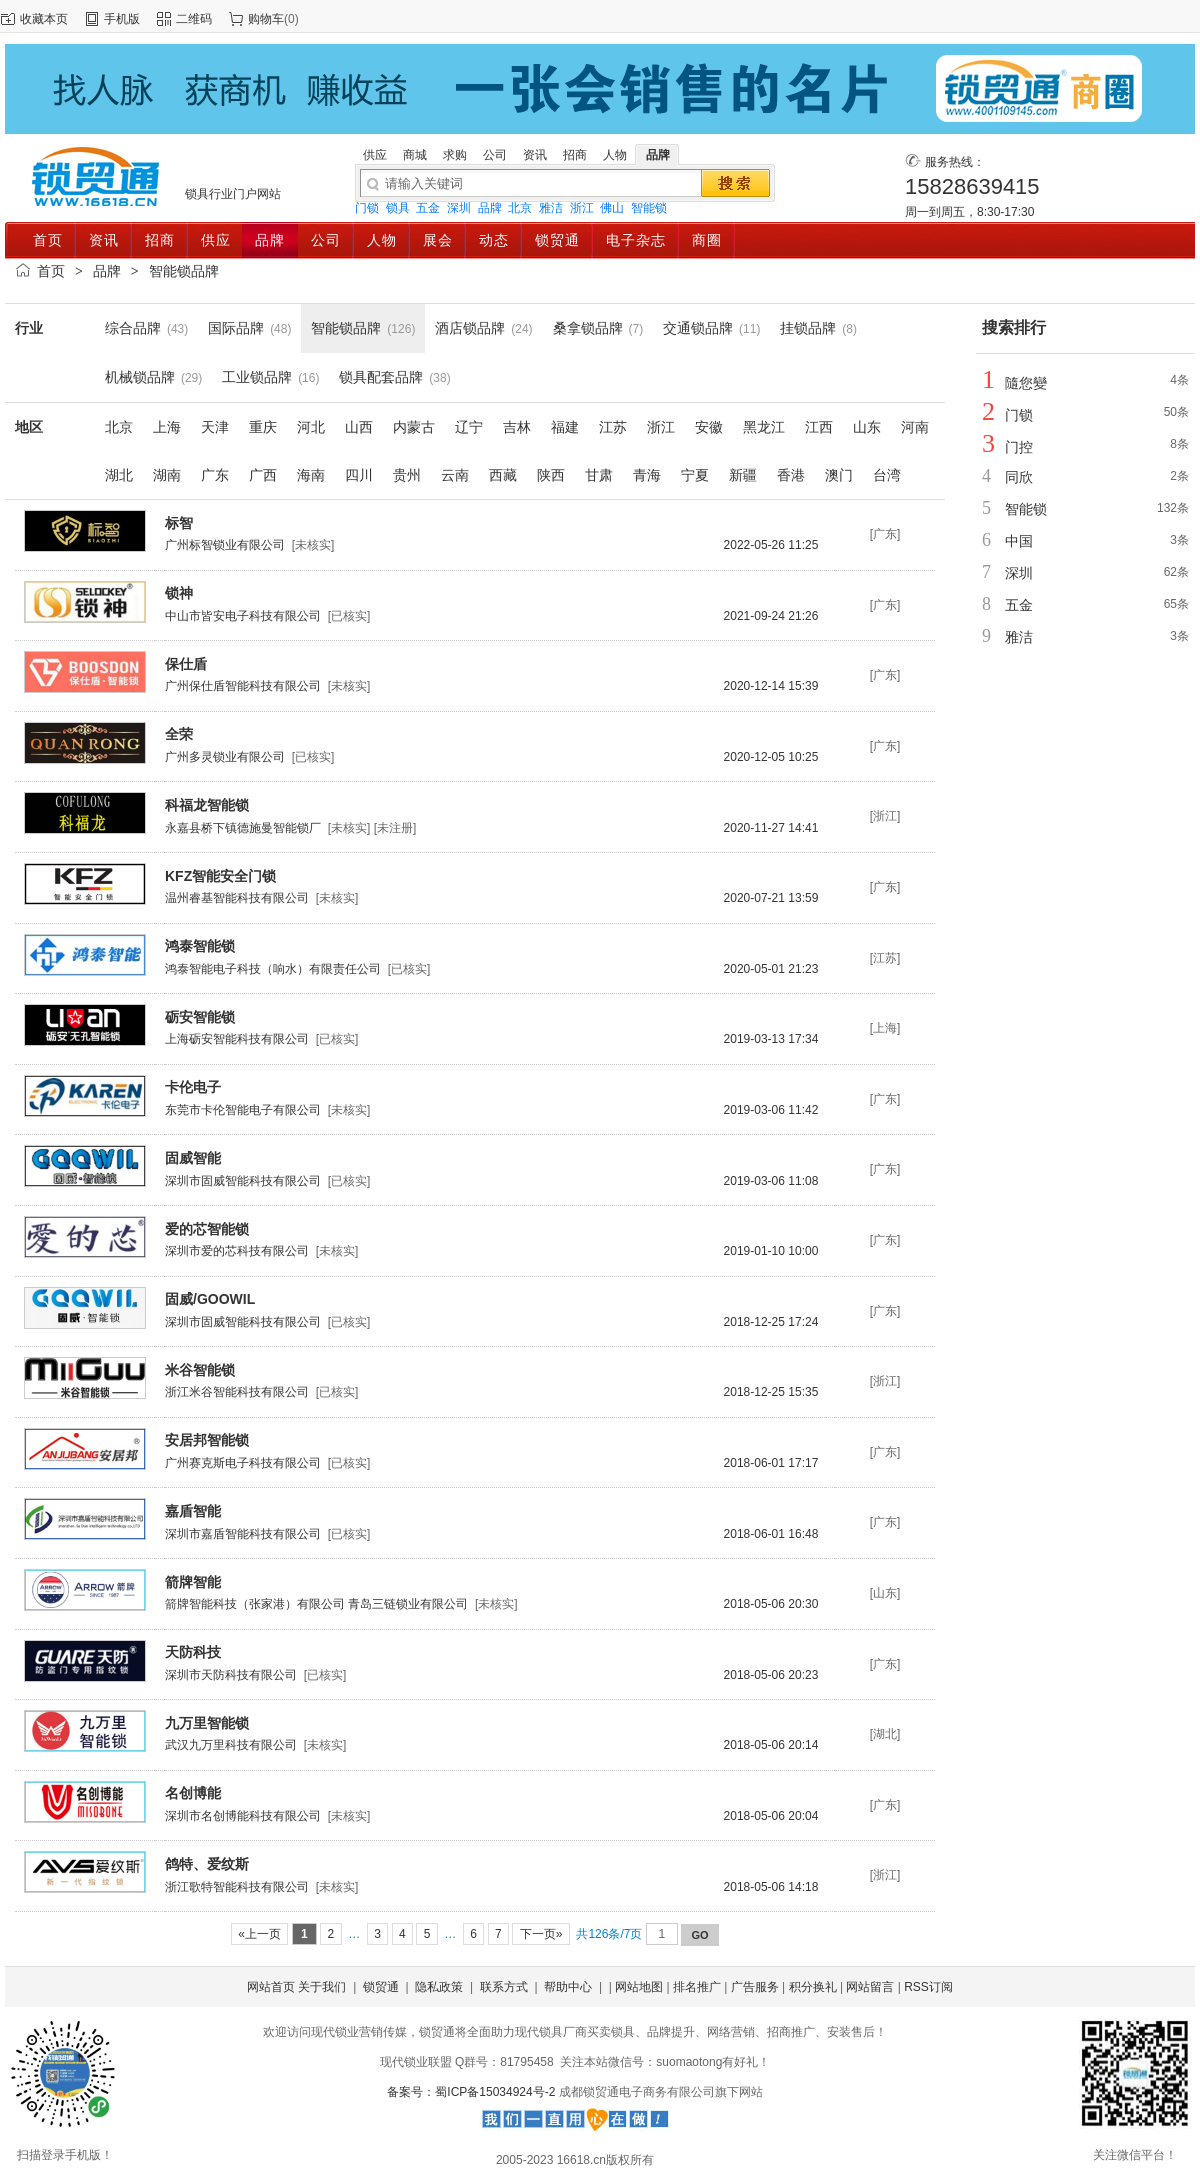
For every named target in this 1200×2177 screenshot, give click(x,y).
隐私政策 (439, 1987)
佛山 (612, 208)
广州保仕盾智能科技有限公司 (243, 686)
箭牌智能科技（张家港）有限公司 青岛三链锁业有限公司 (316, 1604)
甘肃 (599, 475)
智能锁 (649, 208)
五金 (428, 208)
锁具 (398, 208)
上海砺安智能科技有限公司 (237, 1039)
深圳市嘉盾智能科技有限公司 (243, 1534)
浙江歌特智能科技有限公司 (237, 1887)
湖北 (119, 475)
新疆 (743, 475)
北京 (520, 208)
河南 (915, 427)
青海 (647, 475)
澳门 (839, 475)
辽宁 (469, 427)
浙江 (582, 208)
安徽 (709, 427)
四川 (359, 475)
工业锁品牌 (257, 377)
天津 (215, 427)
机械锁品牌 (140, 377)
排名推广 (697, 1987)
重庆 (263, 427)
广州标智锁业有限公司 (225, 545)
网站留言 (870, 1987)
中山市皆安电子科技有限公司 (243, 616)
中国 (1019, 541)
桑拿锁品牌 (588, 328)
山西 (359, 427)
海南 (311, 475)
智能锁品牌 (184, 271)
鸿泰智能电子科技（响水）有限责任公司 (273, 969)
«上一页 (259, 1934)
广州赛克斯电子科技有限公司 (243, 1463)
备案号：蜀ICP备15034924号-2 (472, 2092)
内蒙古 (414, 427)
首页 (51, 271)
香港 (791, 475)
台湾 (887, 475)
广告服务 (755, 1987)
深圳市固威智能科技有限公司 (243, 1181)
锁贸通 (381, 1987)
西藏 (503, 475)
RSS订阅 (928, 1987)
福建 (565, 427)
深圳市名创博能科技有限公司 (243, 1816)
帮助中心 (568, 1987)
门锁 (367, 208)
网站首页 (271, 1987)
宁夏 (695, 475)
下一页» (540, 1934)
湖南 (167, 475)
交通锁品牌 (698, 328)
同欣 (1019, 477)
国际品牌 (236, 328)
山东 (867, 427)
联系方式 (504, 1987)
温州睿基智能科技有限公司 (237, 898)
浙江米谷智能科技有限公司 (237, 1392)
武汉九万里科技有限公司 (231, 1745)
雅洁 (551, 208)
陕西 (551, 475)
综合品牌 (133, 328)
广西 (263, 475)
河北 (311, 427)
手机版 (122, 19)
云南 (455, 475)
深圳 (459, 208)
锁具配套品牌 (381, 377)
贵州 (407, 475)
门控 (1019, 447)
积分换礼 (813, 1987)
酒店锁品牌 (470, 328)
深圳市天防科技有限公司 (231, 1675)
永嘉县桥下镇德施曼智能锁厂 (243, 828)
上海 (167, 427)
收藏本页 (44, 19)
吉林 (517, 427)
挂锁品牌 (808, 328)
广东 (215, 475)
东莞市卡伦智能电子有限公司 (243, 1110)
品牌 (490, 208)
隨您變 (1026, 383)
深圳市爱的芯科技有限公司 (237, 1251)
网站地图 (639, 1987)
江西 (819, 427)
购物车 (266, 19)
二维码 (194, 19)
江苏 (613, 427)
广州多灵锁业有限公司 (225, 757)
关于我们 (322, 1987)
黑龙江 (764, 427)
